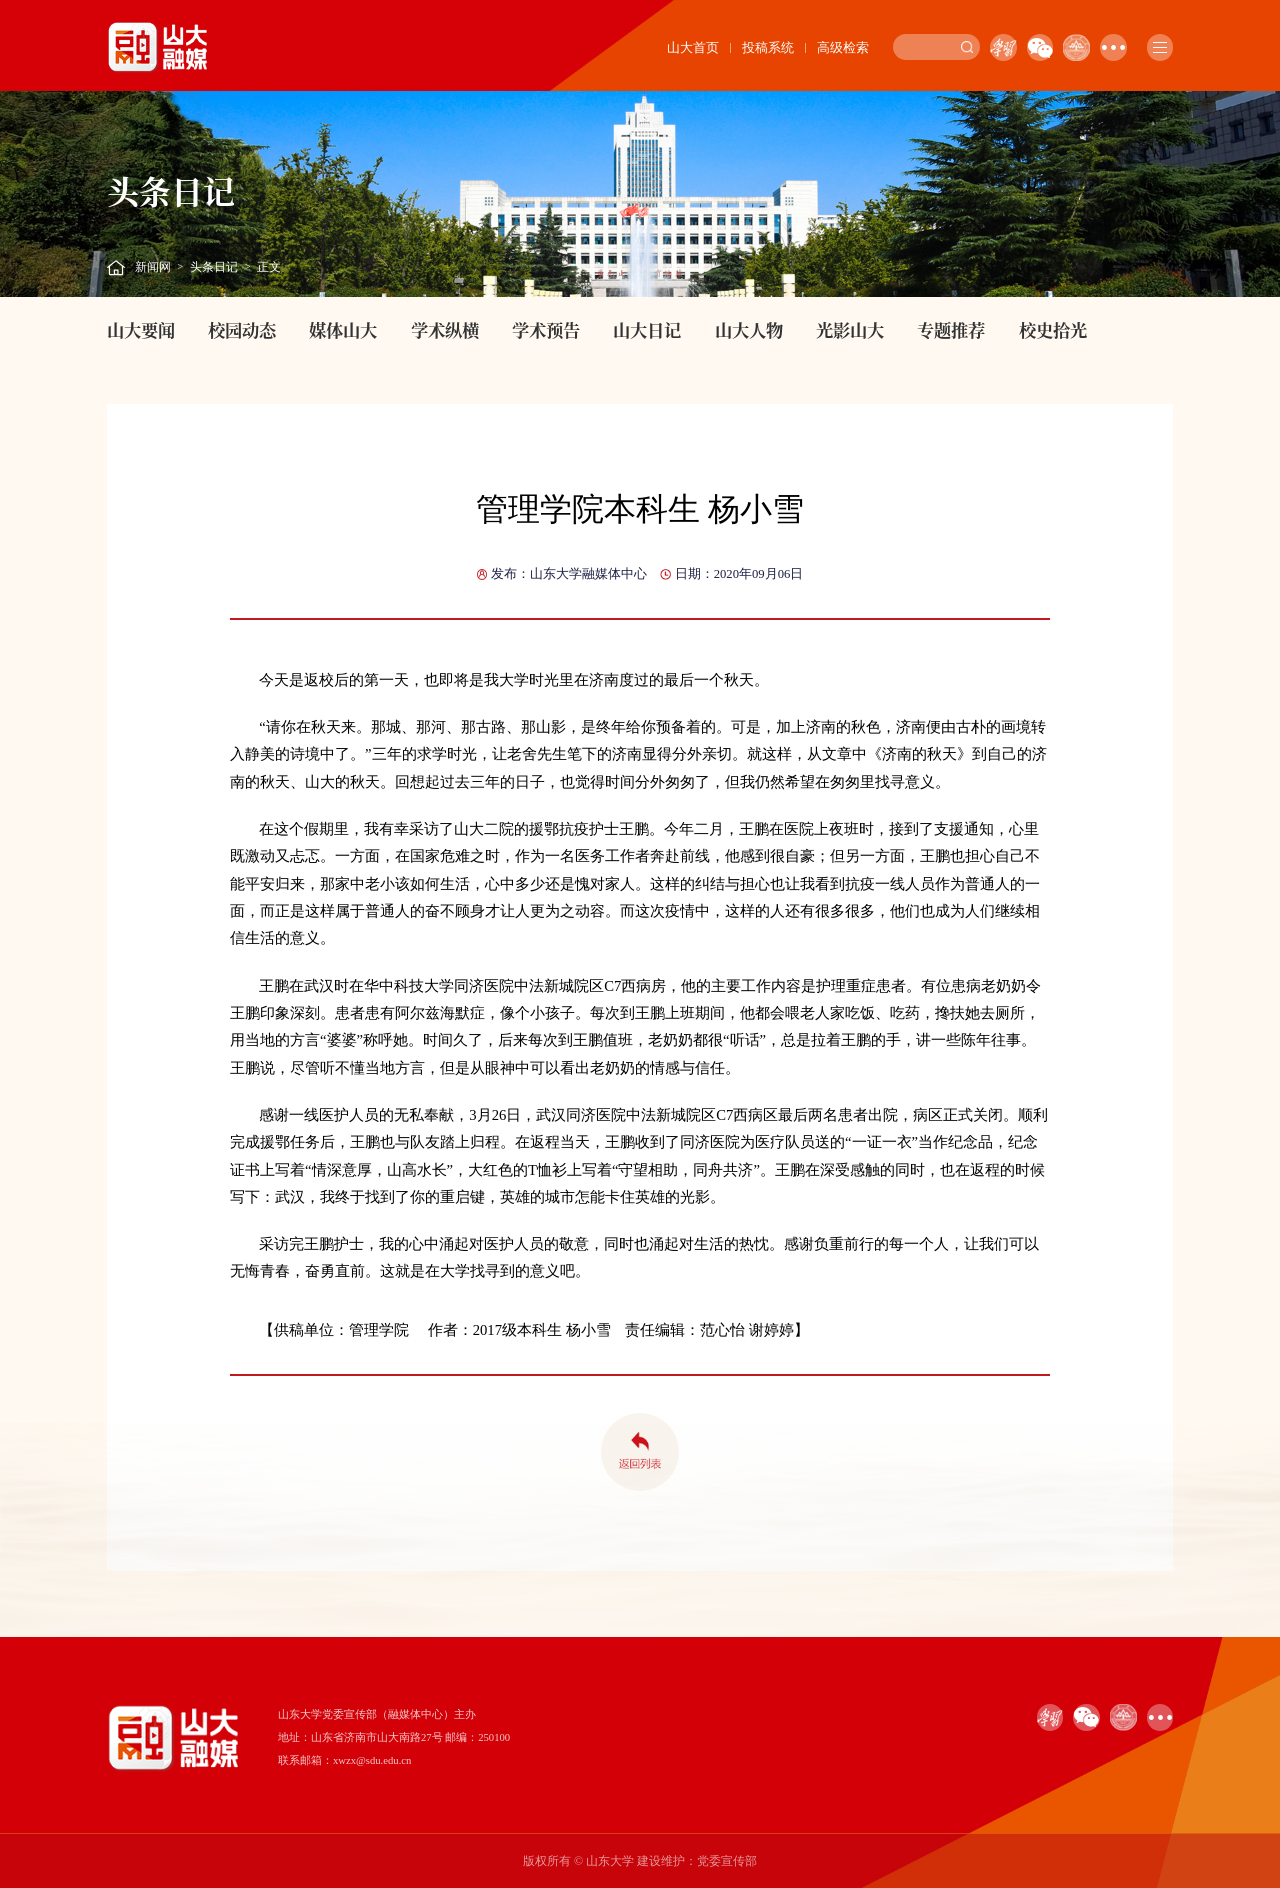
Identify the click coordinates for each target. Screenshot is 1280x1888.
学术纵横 (445, 329)
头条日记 (214, 267)
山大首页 (693, 47)
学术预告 (546, 329)
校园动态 (242, 329)
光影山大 (850, 329)
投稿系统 (768, 47)
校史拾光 (1053, 329)
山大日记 (647, 329)
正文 (269, 267)
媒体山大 (343, 329)
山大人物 (749, 329)
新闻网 (153, 267)
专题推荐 (951, 329)
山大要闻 (141, 329)
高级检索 (843, 47)
